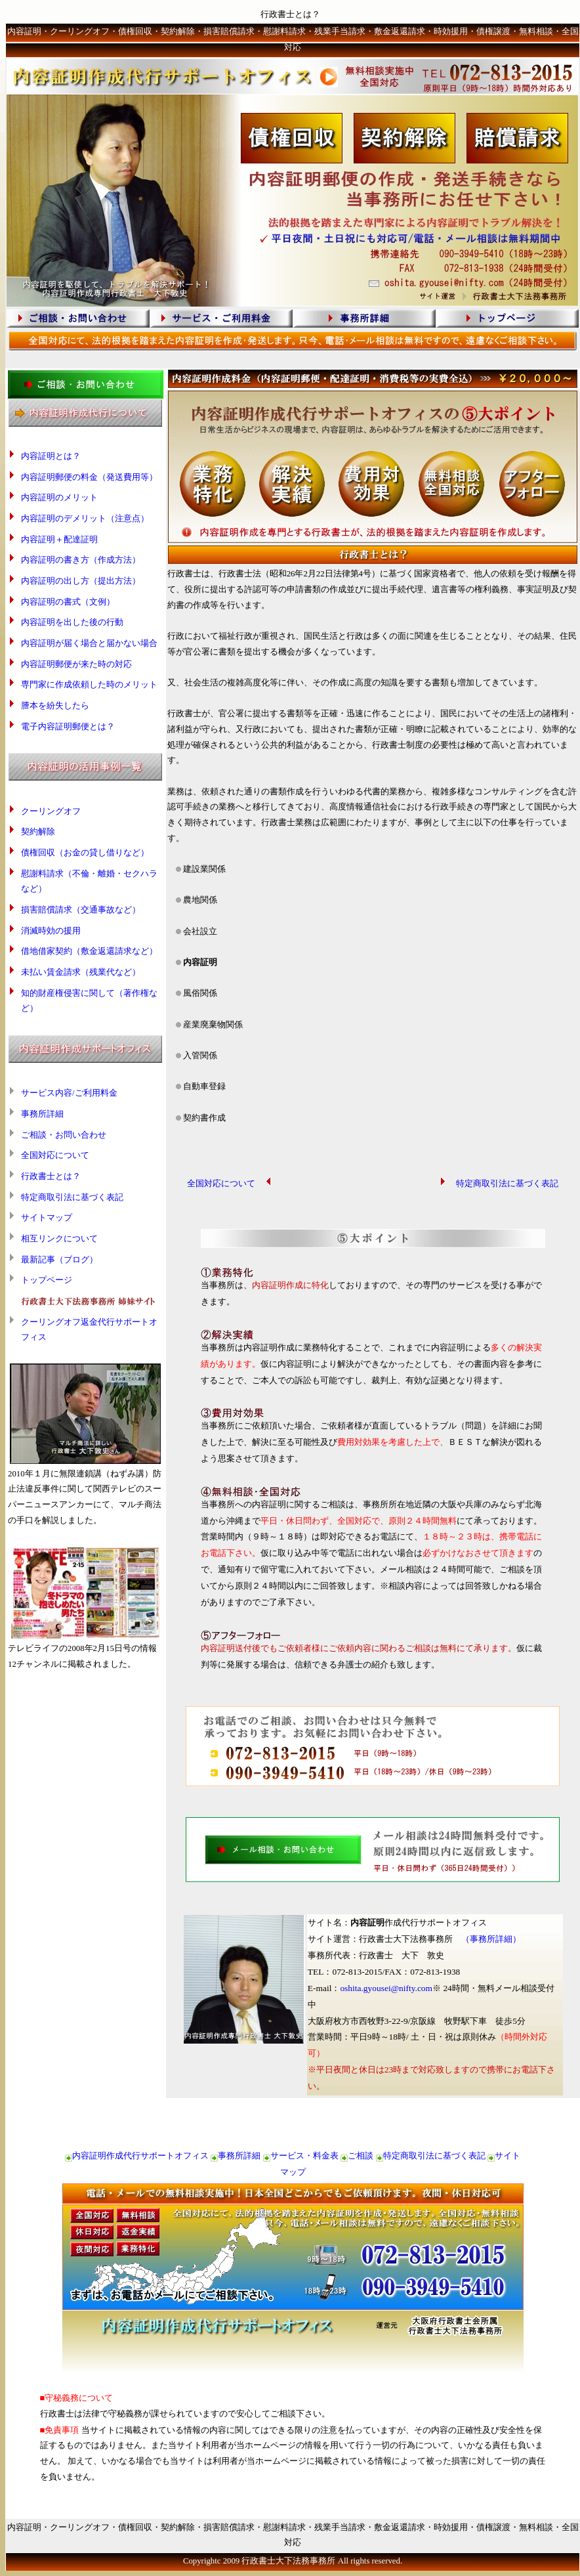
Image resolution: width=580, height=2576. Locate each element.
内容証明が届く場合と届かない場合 (89, 643)
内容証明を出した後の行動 (72, 622)
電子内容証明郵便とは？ (68, 726)
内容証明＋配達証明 (59, 539)
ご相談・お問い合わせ (63, 1135)
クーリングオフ (51, 811)
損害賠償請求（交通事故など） (80, 909)
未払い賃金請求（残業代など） (80, 972)
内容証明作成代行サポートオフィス (140, 2155)
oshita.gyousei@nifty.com (386, 1988)
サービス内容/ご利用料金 (69, 1093)
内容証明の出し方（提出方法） (80, 581)
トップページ (46, 1280)
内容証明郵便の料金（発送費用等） (89, 477)
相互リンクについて (59, 1238)
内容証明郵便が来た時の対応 (76, 664)
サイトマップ (46, 1217)
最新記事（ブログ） (59, 1259)
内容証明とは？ (51, 456)
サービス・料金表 (304, 2155)
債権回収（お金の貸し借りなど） (85, 852)
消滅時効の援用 (51, 930)
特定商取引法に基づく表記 (72, 1197)
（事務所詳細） (491, 1939)
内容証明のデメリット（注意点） (85, 518)
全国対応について (55, 1155)
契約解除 (38, 831)
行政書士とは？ (51, 1176)
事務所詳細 (42, 1114)
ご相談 (360, 2155)
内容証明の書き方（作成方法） (80, 560)
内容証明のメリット (59, 497)
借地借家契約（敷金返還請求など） (89, 951)
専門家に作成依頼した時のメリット (89, 684)
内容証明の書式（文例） (68, 602)
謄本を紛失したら (55, 705)
